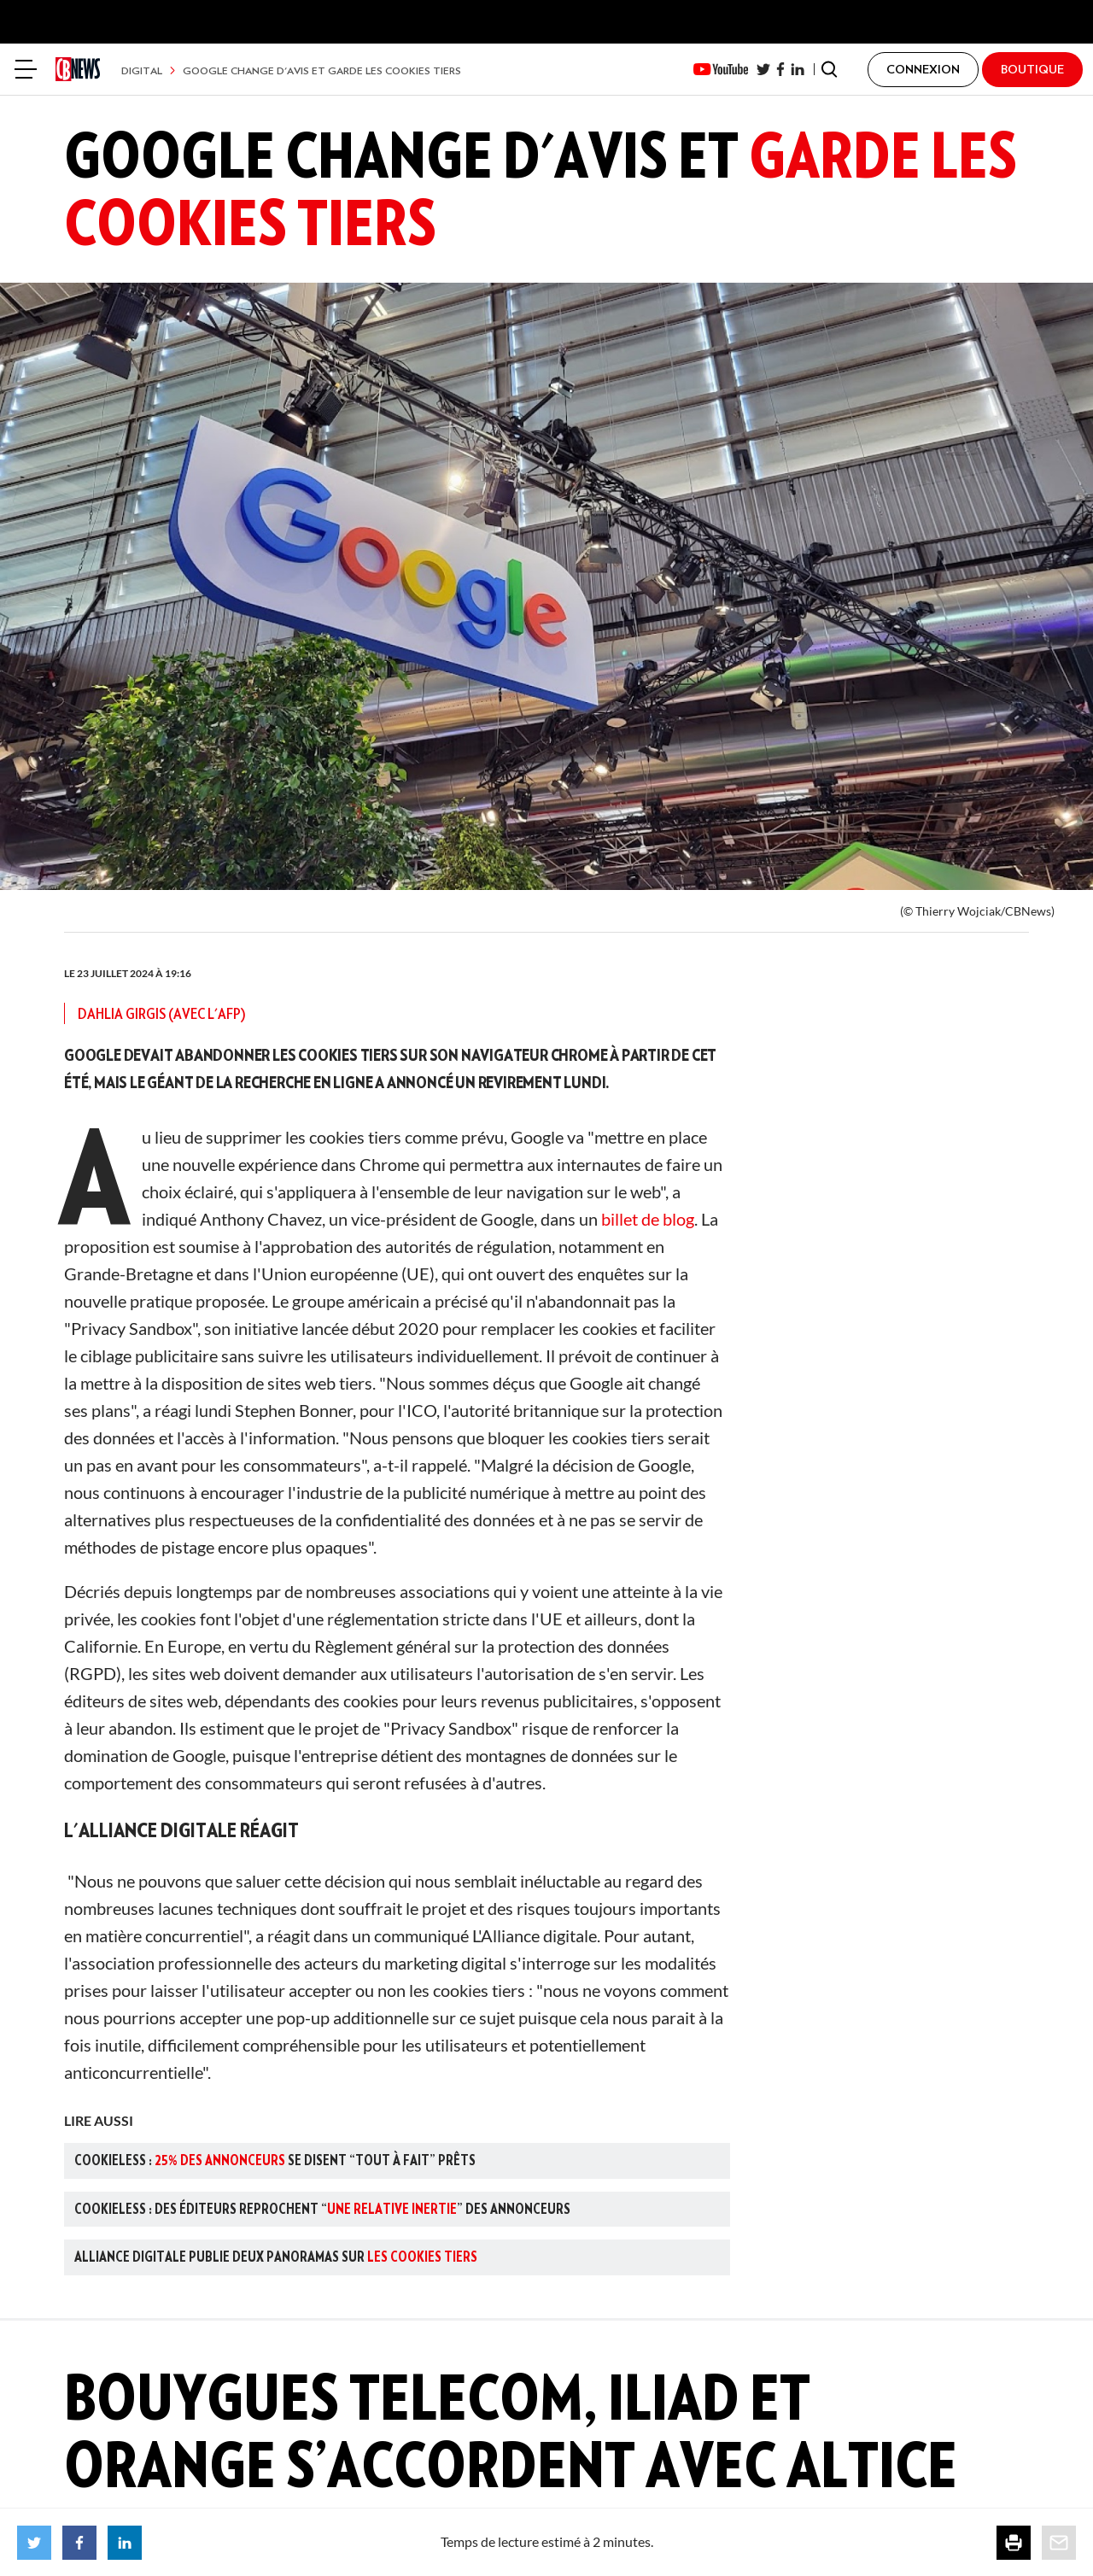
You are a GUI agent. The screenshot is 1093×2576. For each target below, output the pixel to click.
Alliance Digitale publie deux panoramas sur (275, 2256)
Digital (141, 70)
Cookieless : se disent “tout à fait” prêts (275, 2160)
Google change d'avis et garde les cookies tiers (322, 70)
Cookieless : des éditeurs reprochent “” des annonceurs (322, 2208)
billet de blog (647, 1219)
